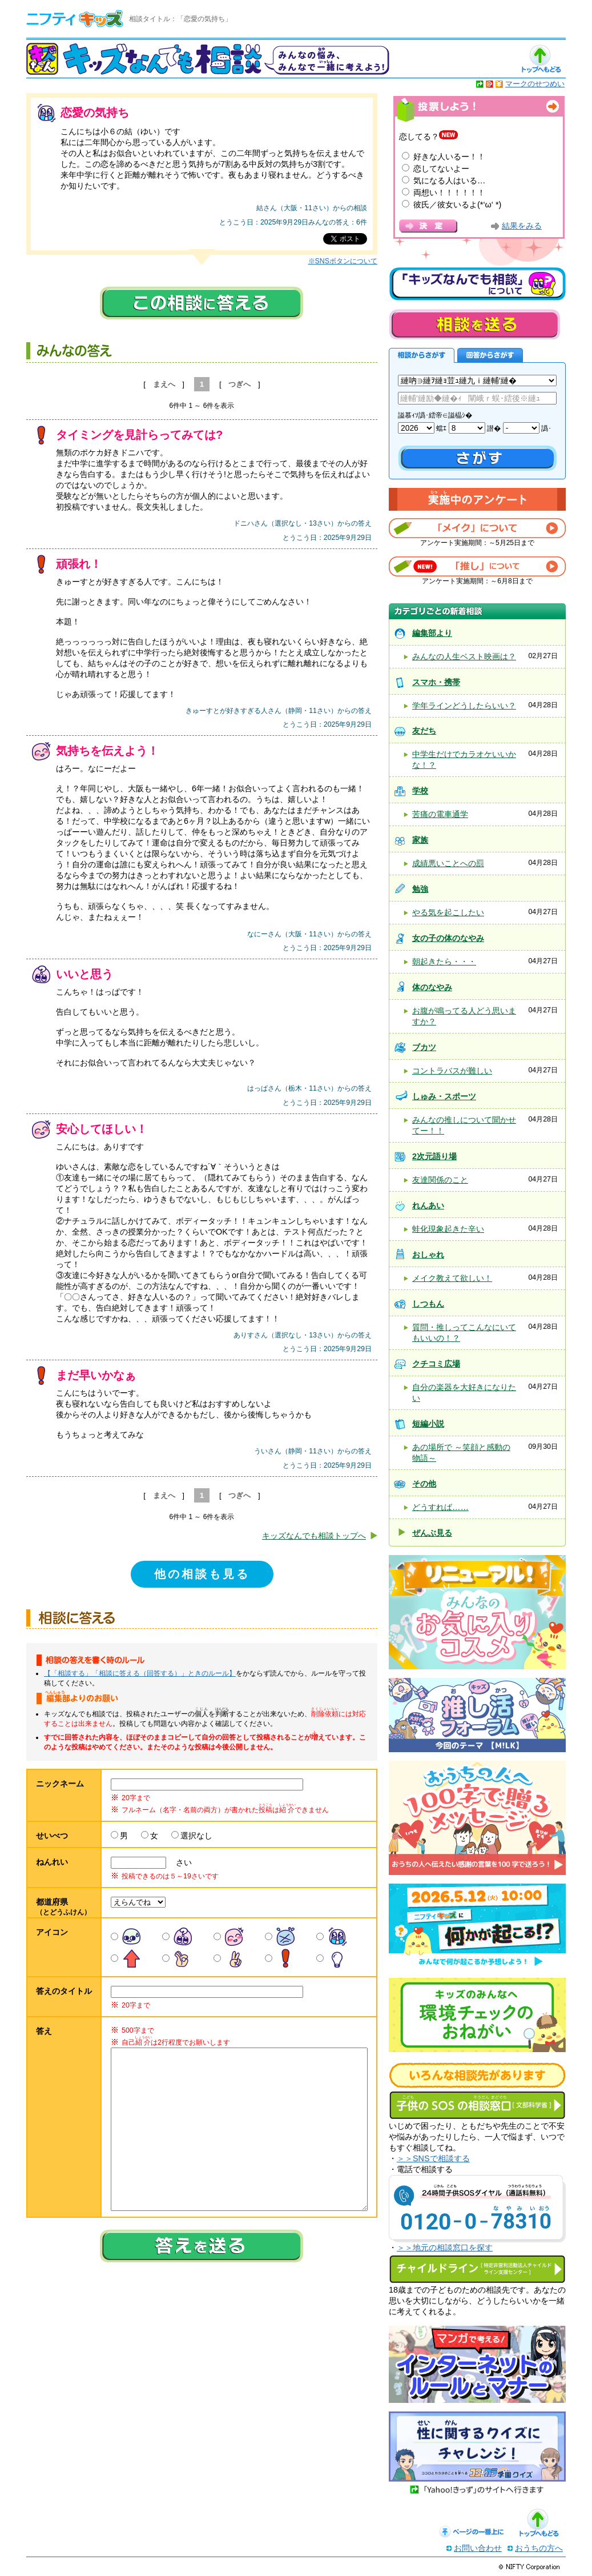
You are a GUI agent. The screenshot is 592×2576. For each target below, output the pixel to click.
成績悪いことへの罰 (448, 863)
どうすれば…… (440, 1507)
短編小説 (428, 1423)
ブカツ (424, 1047)
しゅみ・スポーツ (444, 1096)
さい (180, 1862)
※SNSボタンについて (342, 261)
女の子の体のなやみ (448, 938)
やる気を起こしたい (448, 912)
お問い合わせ (478, 2548)
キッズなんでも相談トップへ (314, 1535)
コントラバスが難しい (452, 1070)
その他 (424, 1483)
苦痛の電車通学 (440, 814)
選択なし (196, 1835)
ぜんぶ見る (432, 1532)
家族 (420, 839)
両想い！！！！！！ (449, 192)
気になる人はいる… (449, 180)
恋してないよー (441, 168)
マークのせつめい (535, 83)
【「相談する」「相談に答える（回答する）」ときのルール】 (140, 1673)
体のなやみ (432, 987)
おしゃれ (428, 1254)
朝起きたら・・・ (444, 961)
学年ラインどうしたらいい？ (464, 705)
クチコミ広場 (436, 1363)
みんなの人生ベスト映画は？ (464, 656)
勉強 (420, 889)
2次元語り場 (434, 1156)
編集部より (432, 633)
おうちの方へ (539, 2548)
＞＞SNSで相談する (433, 2158)
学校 (420, 790)
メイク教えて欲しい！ (452, 1278)
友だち (424, 730)
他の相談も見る (202, 1574)
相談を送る (474, 324)
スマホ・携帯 (436, 682)
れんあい (428, 1205)
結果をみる (522, 226)
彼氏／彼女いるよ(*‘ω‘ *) (457, 204)
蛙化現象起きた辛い (448, 1228)
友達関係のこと (440, 1179)
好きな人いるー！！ (449, 156)
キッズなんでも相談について (477, 284)
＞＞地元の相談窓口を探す (445, 2247)
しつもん (428, 1303)
